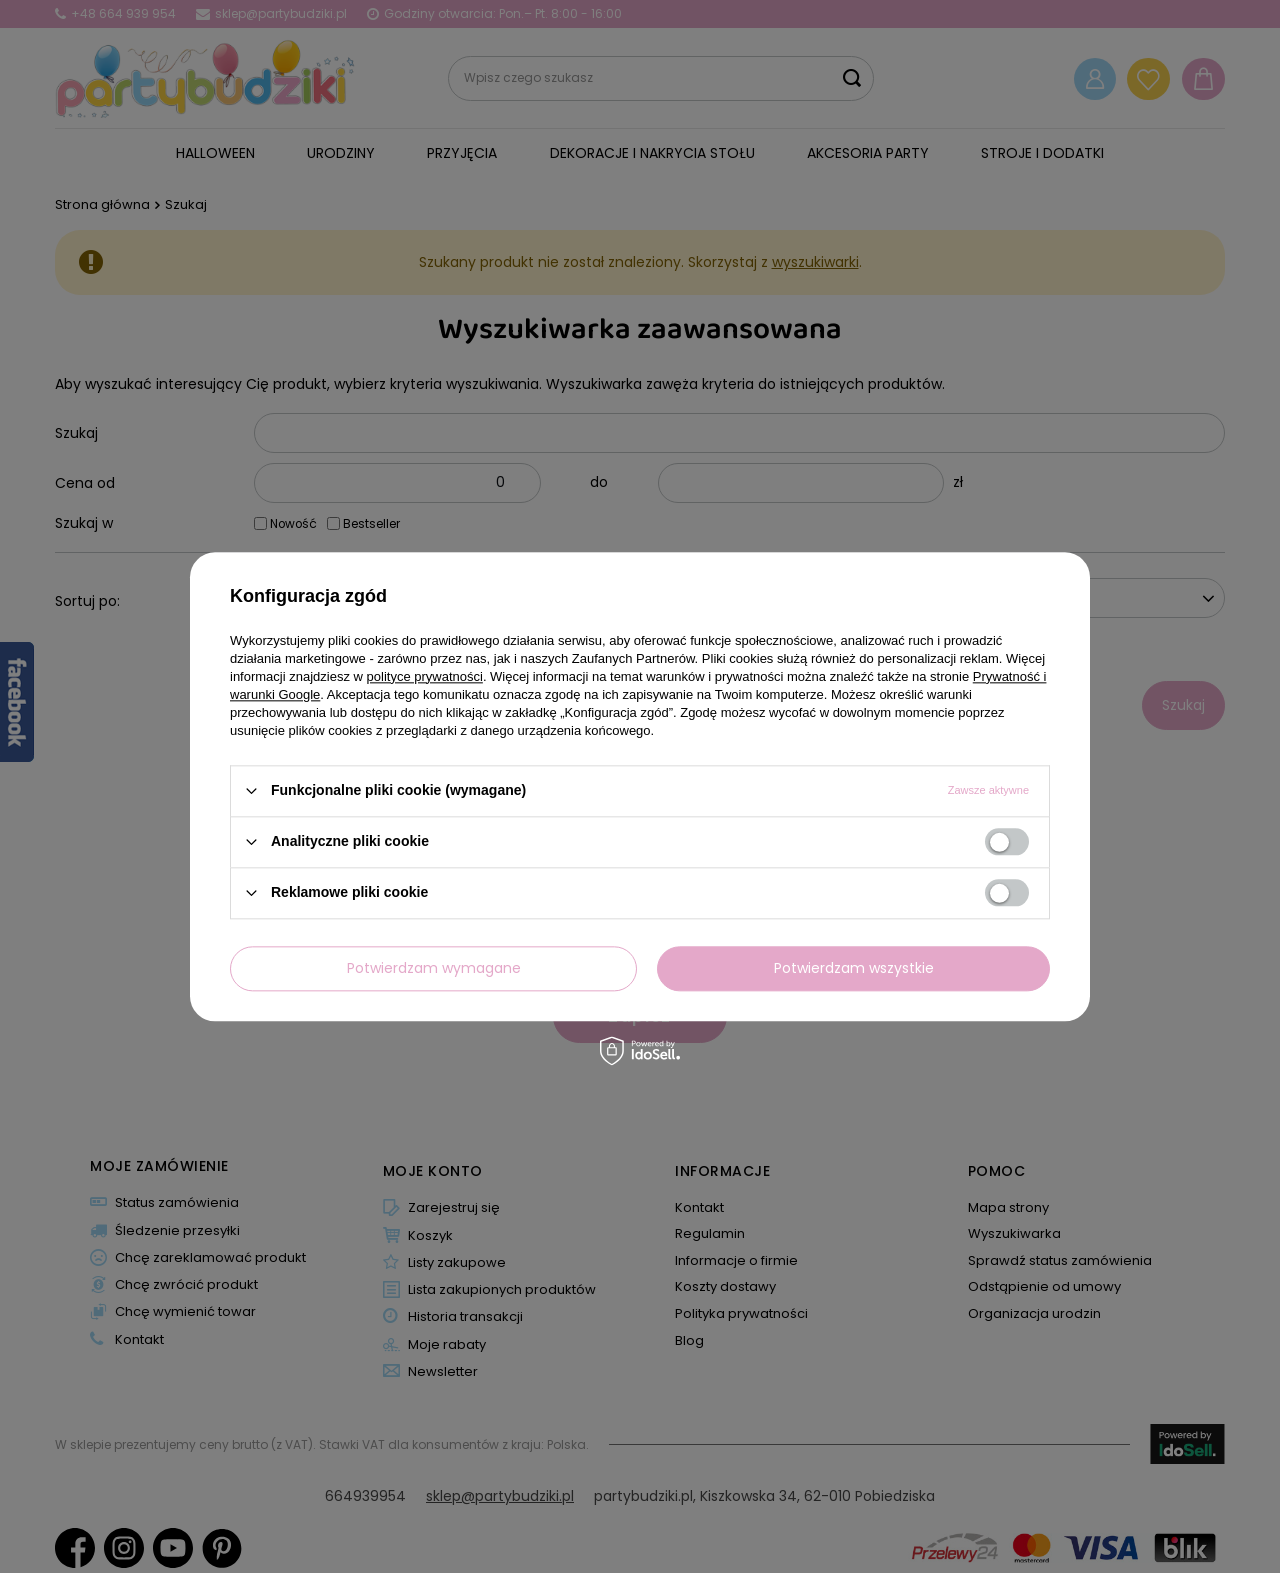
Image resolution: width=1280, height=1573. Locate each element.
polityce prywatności (425, 676)
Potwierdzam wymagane (434, 968)
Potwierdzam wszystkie (854, 968)
